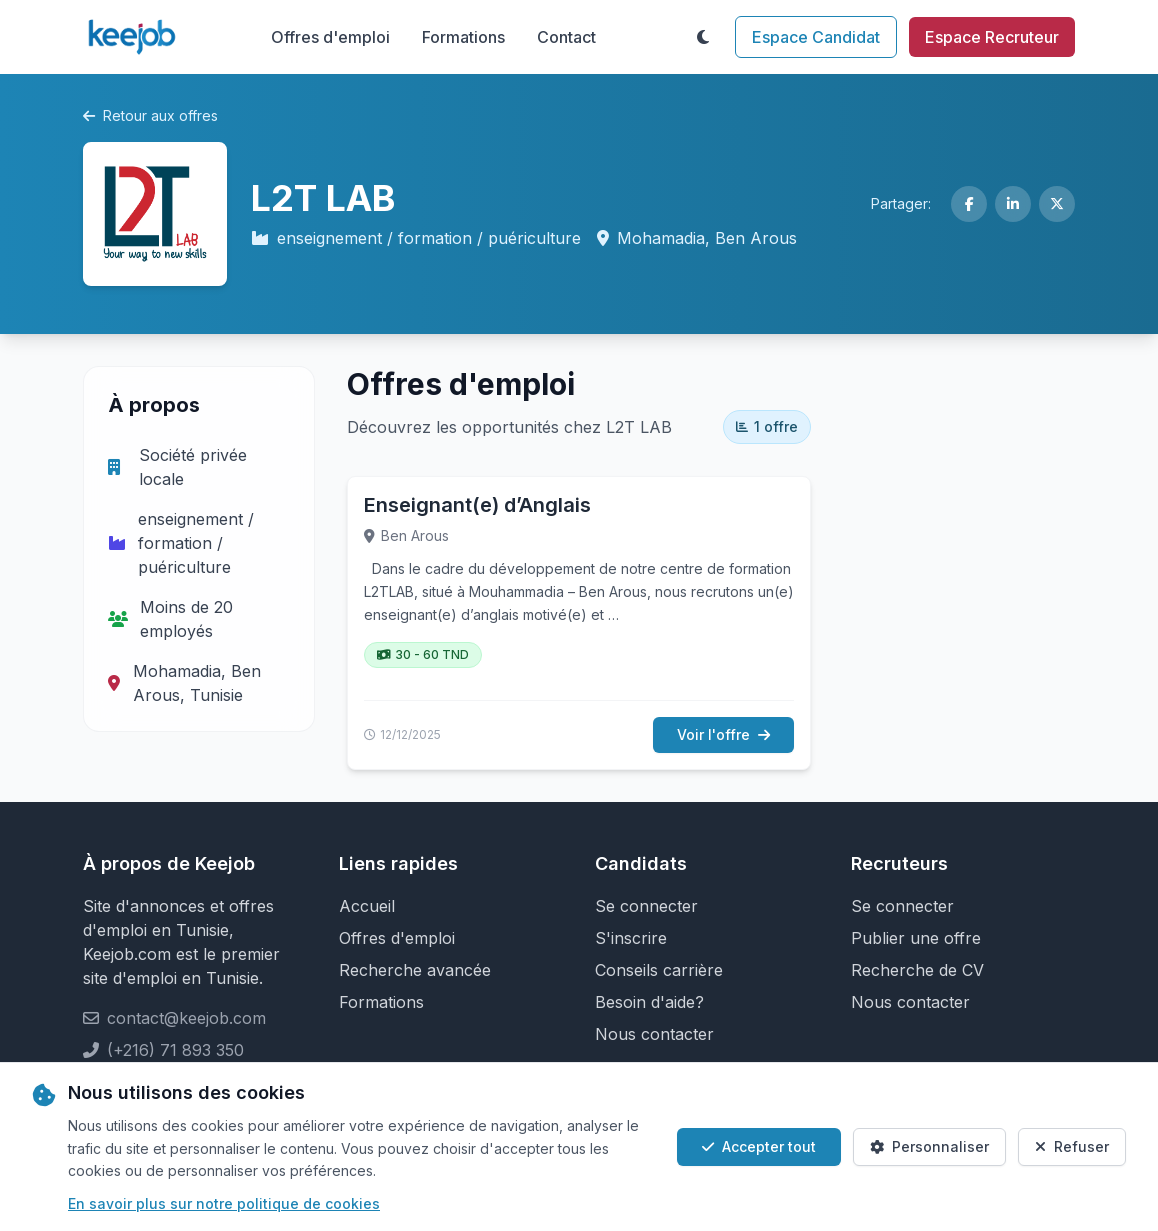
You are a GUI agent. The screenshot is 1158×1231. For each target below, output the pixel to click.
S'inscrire (631, 938)
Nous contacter (654, 1034)
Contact (566, 37)
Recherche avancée (415, 970)
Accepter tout (759, 1146)
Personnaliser (929, 1146)
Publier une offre (916, 938)
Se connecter (646, 906)
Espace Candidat (816, 37)
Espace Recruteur (992, 37)
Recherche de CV (917, 970)
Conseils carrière (659, 970)
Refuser (1072, 1146)
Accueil (367, 906)
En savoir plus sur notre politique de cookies (224, 1203)
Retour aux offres (150, 115)
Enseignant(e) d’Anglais (477, 505)
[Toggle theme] (703, 37)
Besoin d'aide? (649, 1002)
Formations (463, 37)
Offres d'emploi (330, 37)
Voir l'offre (723, 734)
